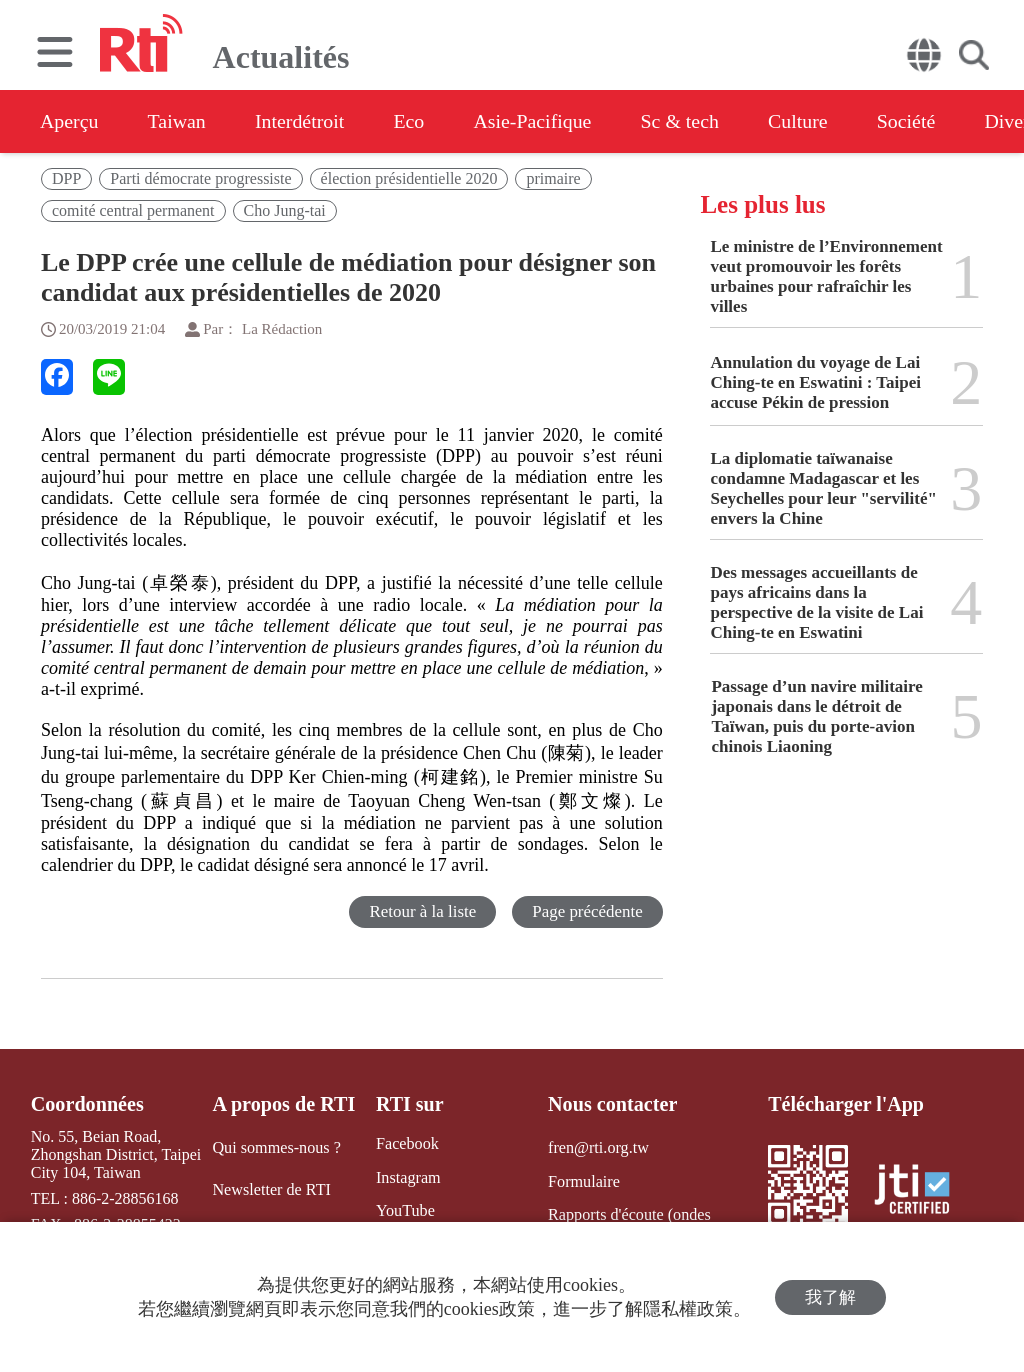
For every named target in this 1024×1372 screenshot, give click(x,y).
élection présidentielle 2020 (409, 178)
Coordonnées (87, 1104)
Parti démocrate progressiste (200, 178)
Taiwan (178, 121)
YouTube (404, 1210)
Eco (412, 121)
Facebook (406, 1143)
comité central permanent (133, 210)
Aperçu (69, 121)
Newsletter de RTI (271, 1188)
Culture (806, 121)
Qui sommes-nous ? (276, 1147)
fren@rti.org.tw (598, 1147)
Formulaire (583, 1180)
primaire (553, 178)
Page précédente (587, 911)
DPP (66, 178)
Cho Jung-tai (285, 210)
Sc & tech (686, 121)
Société (915, 121)
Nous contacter (612, 1104)
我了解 (830, 1297)
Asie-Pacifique (538, 121)
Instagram (407, 1176)
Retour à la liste (422, 911)
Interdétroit (302, 121)
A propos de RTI (284, 1104)
